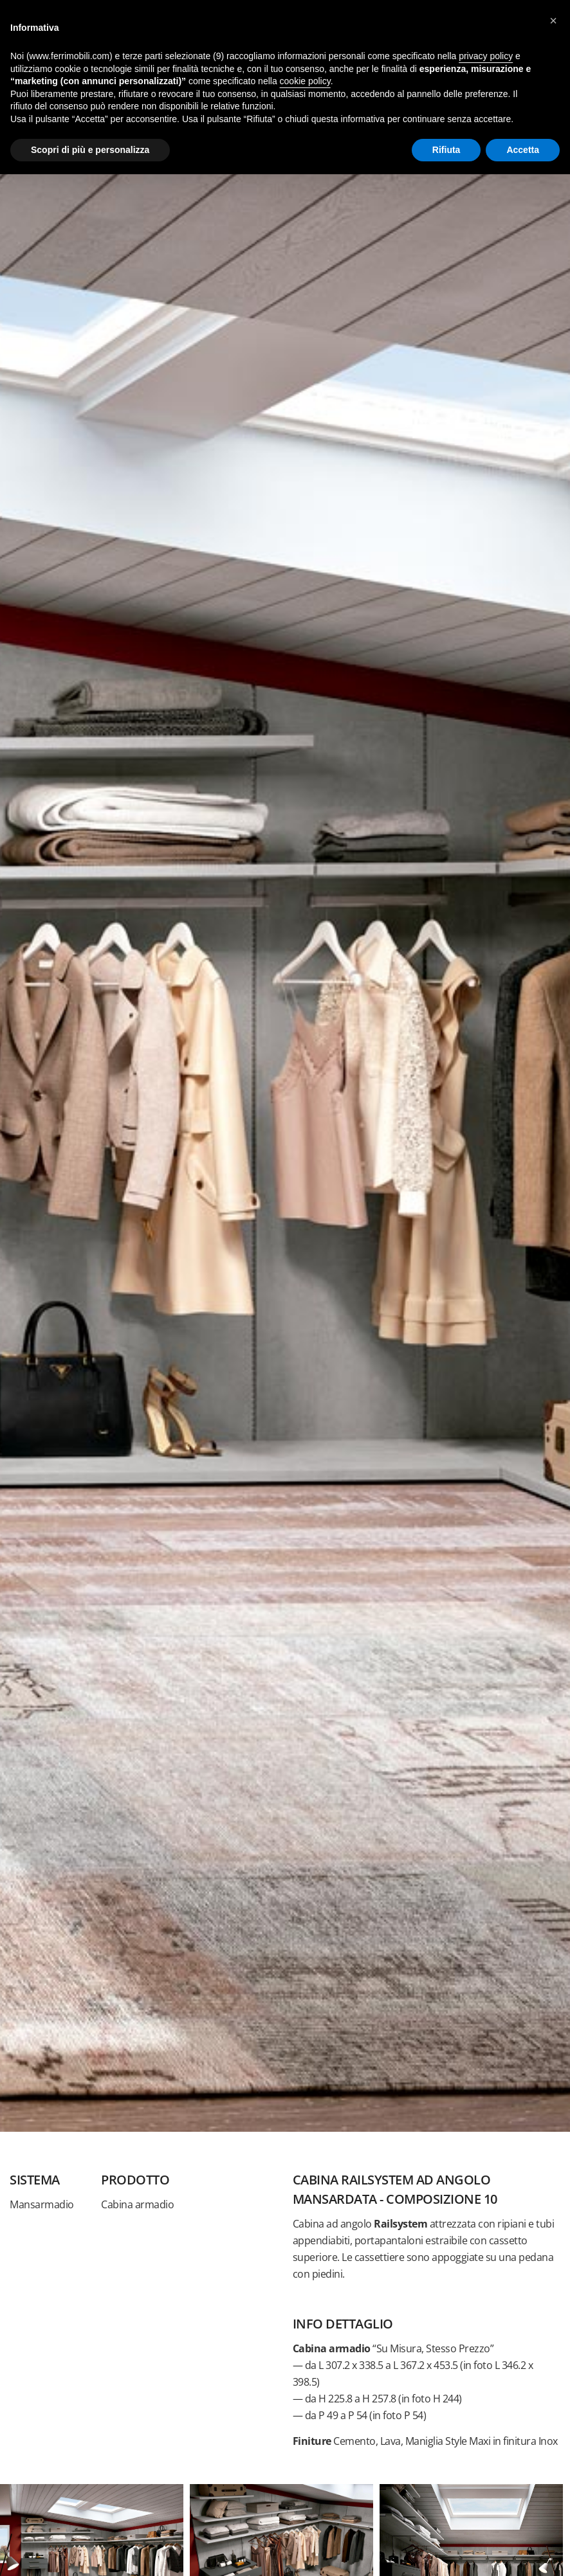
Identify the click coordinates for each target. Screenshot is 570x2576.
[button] (553, 20)
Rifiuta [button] (446, 150)
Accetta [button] (522, 150)
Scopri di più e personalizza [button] (90, 150)
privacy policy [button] (486, 56)
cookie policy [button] (305, 81)
